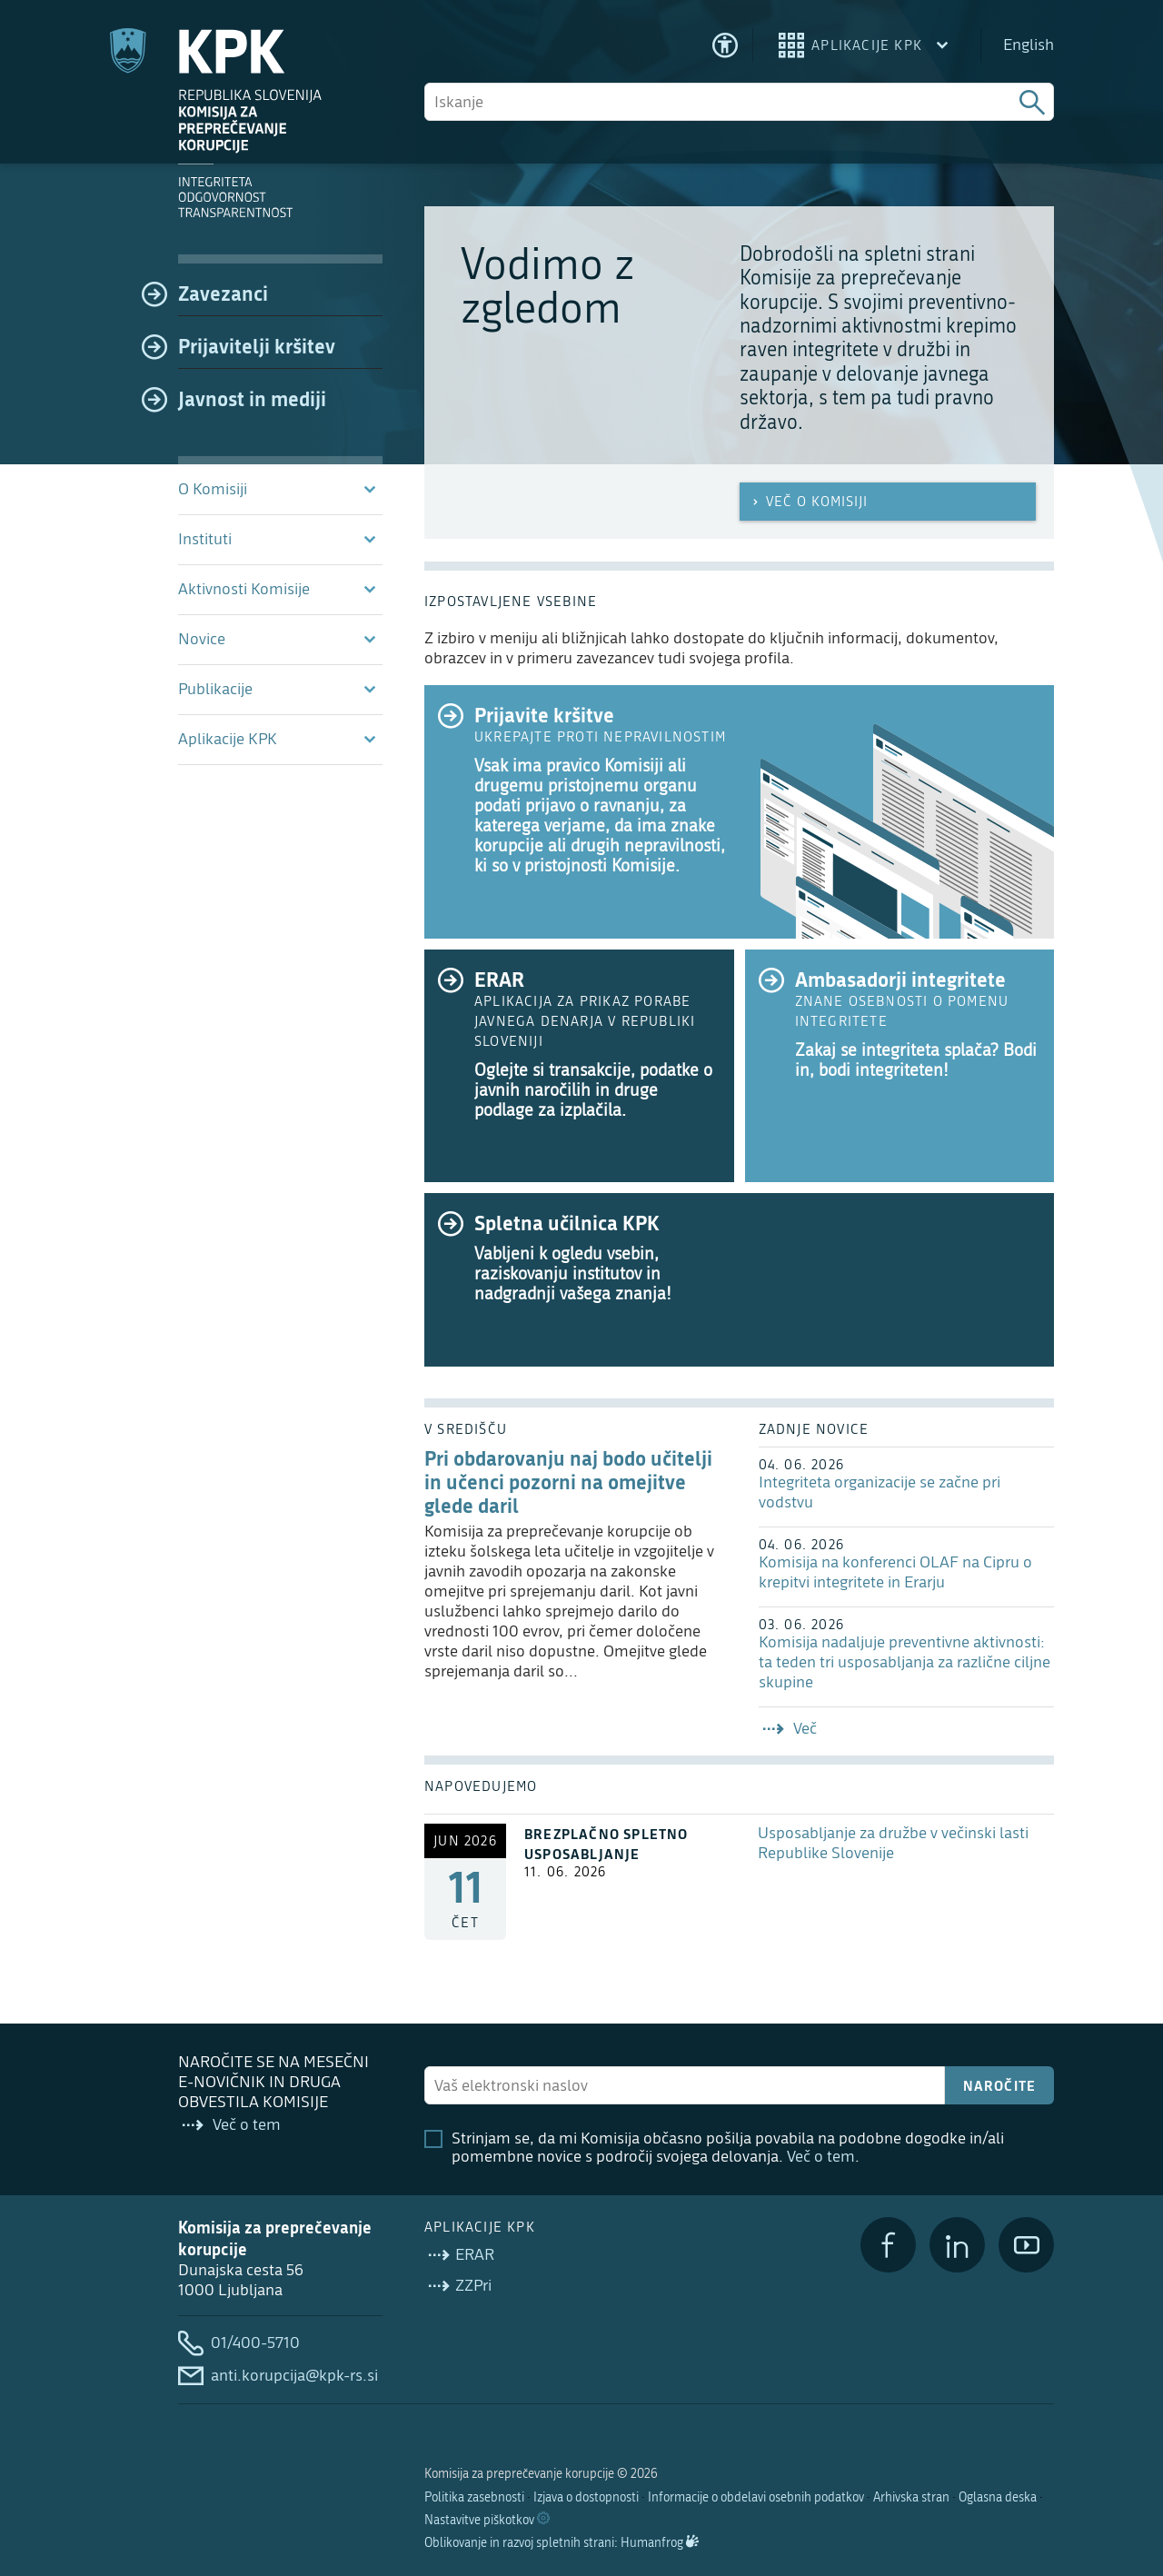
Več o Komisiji (808, 501)
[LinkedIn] (957, 2245)
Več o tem (821, 2156)
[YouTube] (1026, 2245)
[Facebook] (888, 2245)
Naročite (1000, 2085)
